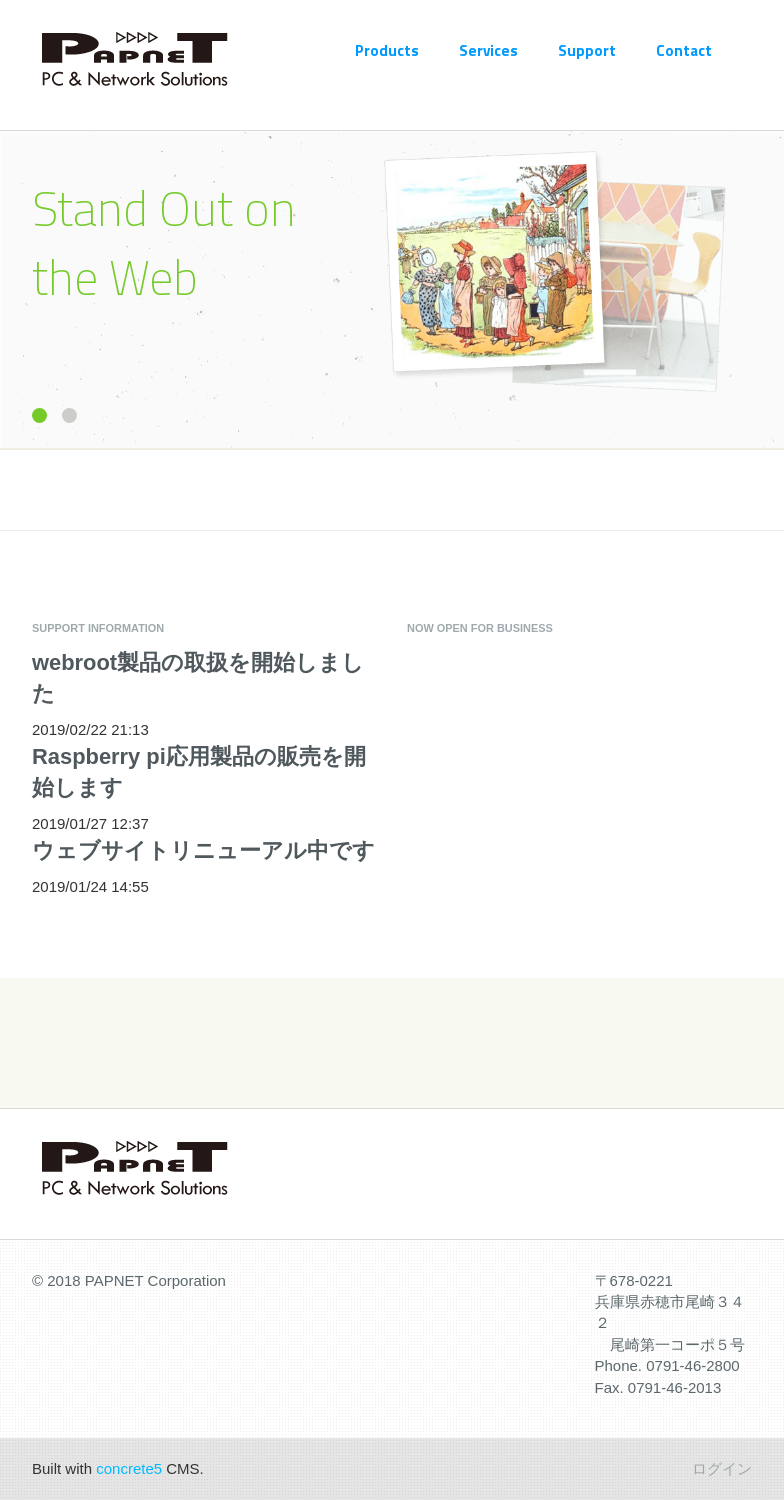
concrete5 (129, 1468)
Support (587, 50)
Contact (684, 50)
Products (387, 50)
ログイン (722, 1468)
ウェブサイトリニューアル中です (203, 850)
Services (488, 50)
